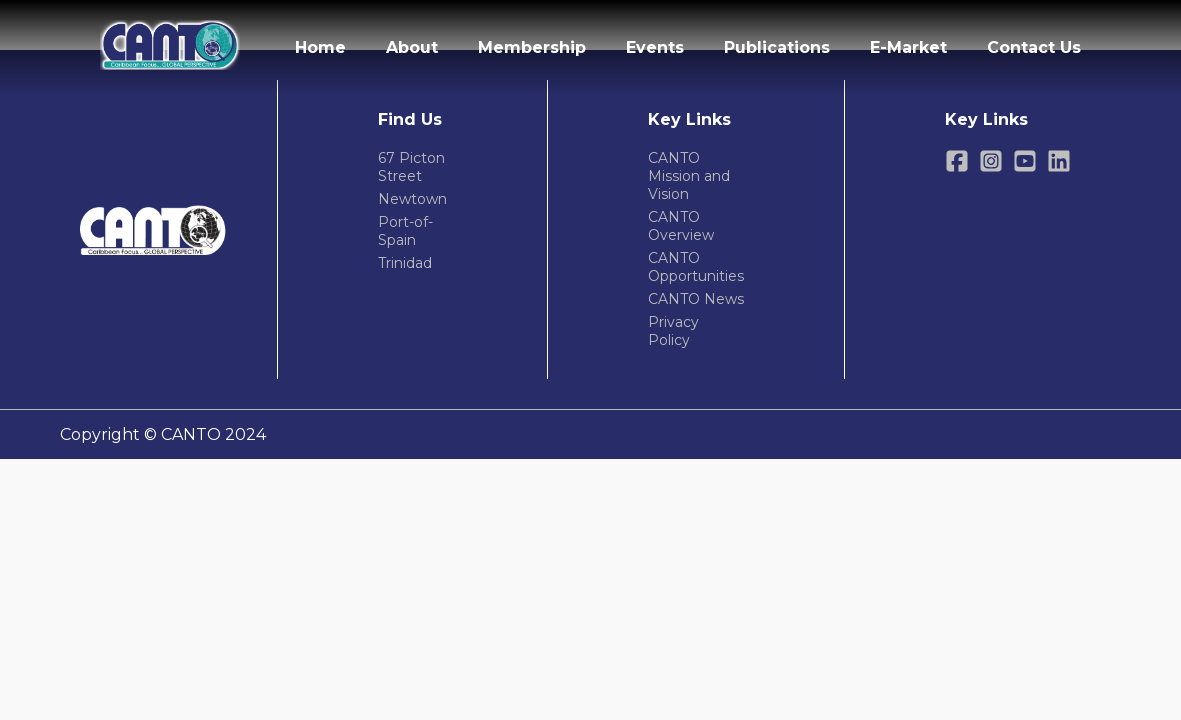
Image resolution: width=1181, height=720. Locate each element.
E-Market (908, 47)
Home (320, 47)
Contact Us (1034, 47)
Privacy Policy (673, 331)
